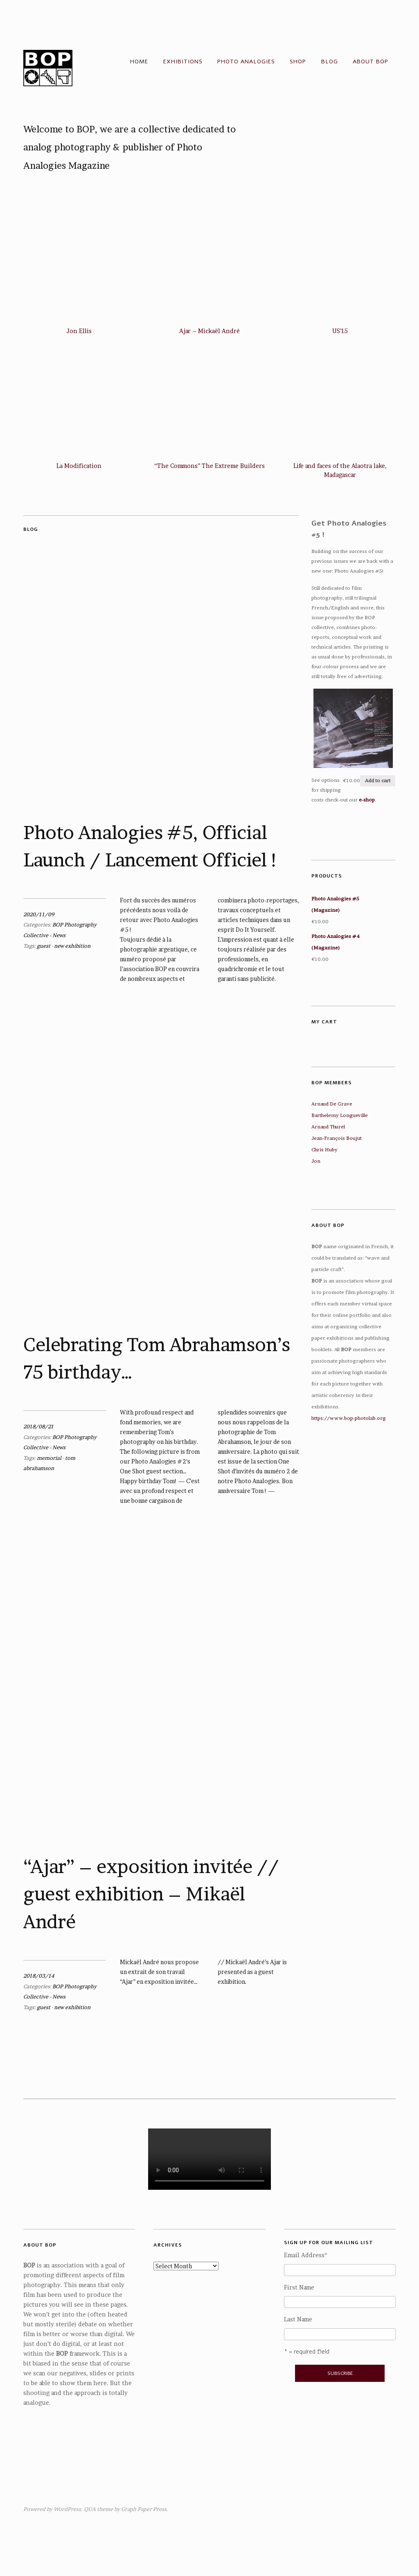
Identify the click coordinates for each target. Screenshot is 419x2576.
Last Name (298, 2319)
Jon (315, 1161)
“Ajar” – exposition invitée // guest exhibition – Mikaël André (151, 1893)
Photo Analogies (246, 61)
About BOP (370, 61)
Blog (329, 61)
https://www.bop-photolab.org (348, 1418)
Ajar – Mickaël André (209, 331)
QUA (90, 2509)
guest (43, 946)
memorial (49, 1458)
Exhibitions (183, 61)
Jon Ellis (79, 331)
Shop (298, 61)
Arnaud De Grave (331, 1104)
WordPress (67, 2509)
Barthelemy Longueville (339, 1115)
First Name (299, 2287)
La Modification (78, 466)
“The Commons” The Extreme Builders (209, 466)
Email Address (305, 2255)
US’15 (340, 331)
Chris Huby (324, 1149)
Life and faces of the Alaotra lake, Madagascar (340, 470)
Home (139, 61)
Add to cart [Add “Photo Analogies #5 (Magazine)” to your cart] (377, 780)
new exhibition (72, 946)
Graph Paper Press (144, 2509)
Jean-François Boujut (336, 1138)
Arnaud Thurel (328, 1127)
